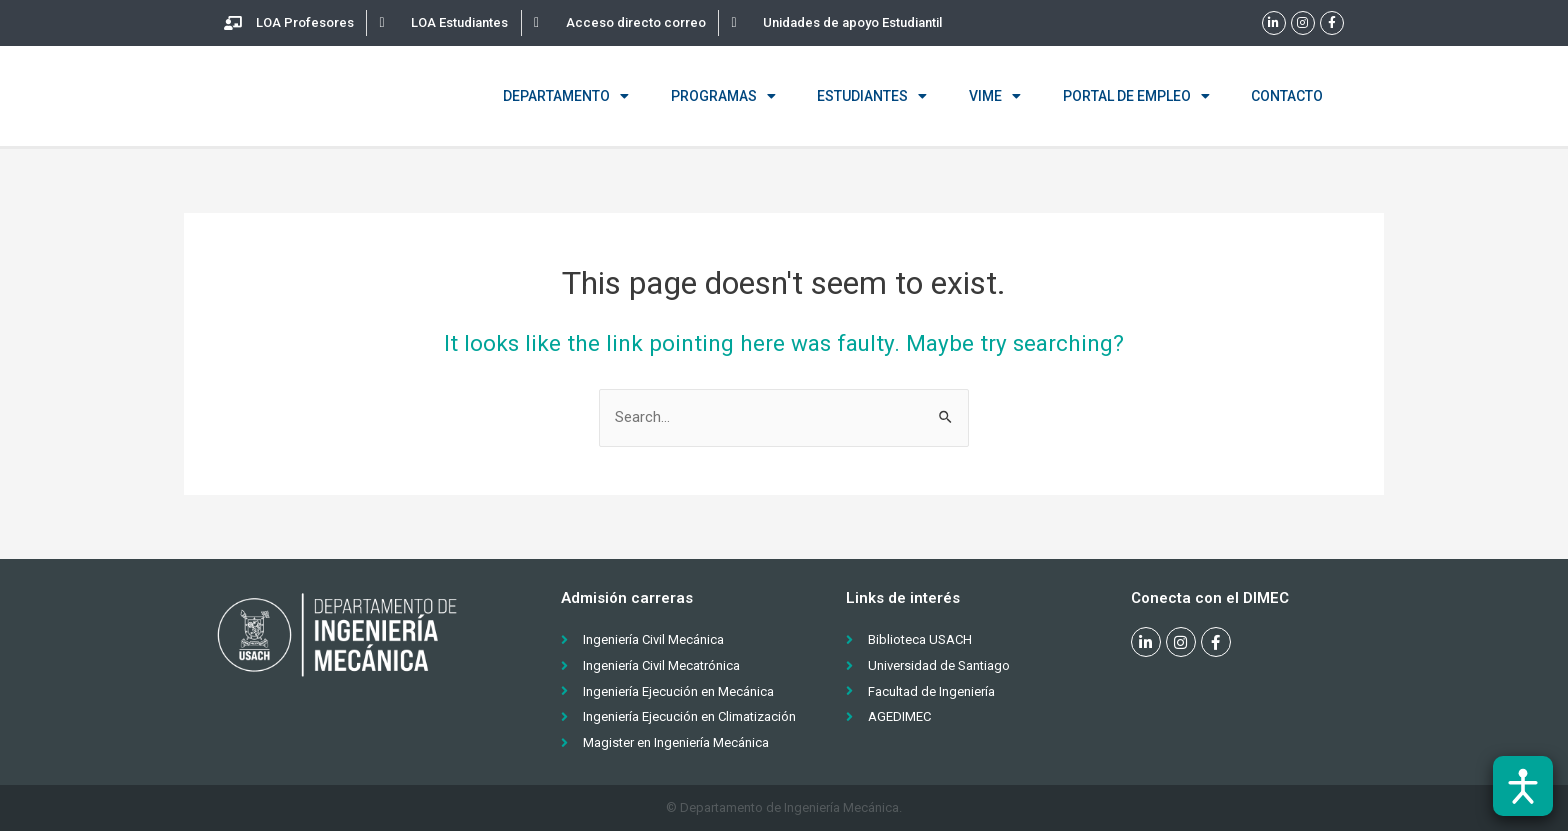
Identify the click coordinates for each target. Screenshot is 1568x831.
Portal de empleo (1136, 96)
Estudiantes (872, 96)
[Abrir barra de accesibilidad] (1523, 786)
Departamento (566, 96)
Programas (723, 96)
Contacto (1287, 96)
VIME (995, 96)
